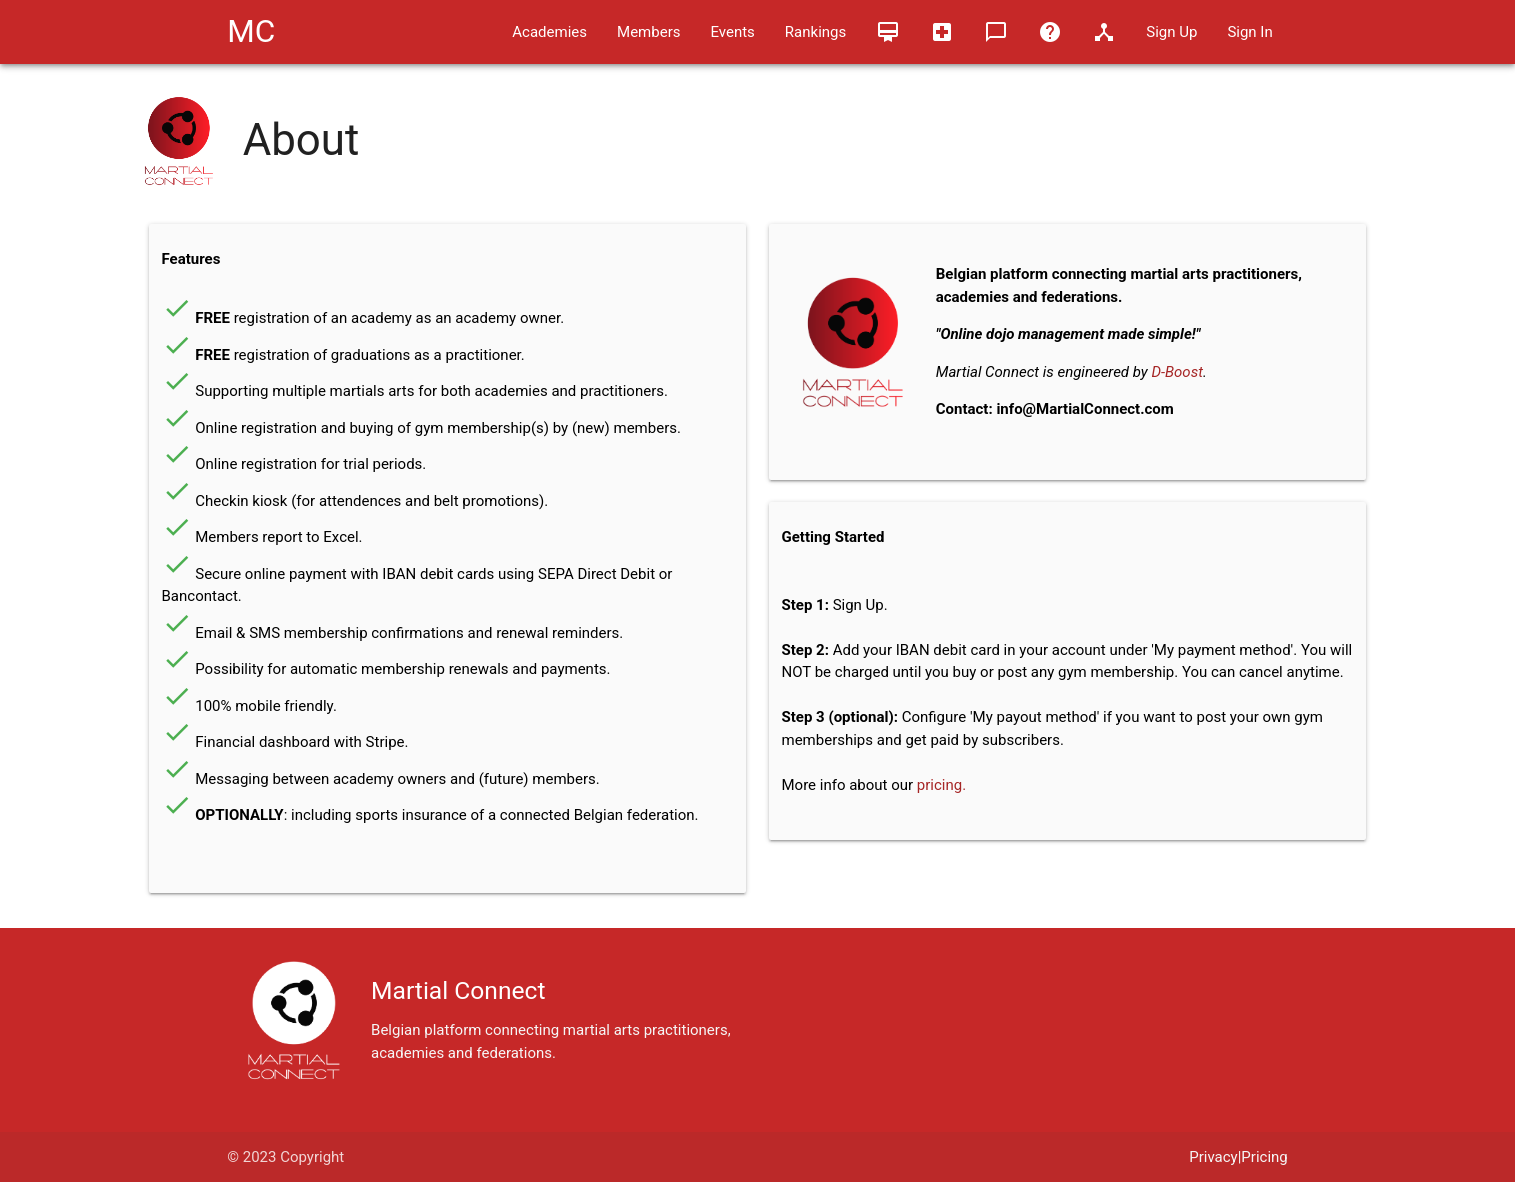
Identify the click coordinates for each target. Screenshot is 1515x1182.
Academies (549, 32)
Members (648, 32)
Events (732, 32)
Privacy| (1215, 1157)
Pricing (1264, 1157)
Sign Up (1171, 32)
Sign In (1249, 32)
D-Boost (1177, 372)
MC (251, 31)
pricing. (941, 785)
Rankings (815, 32)
